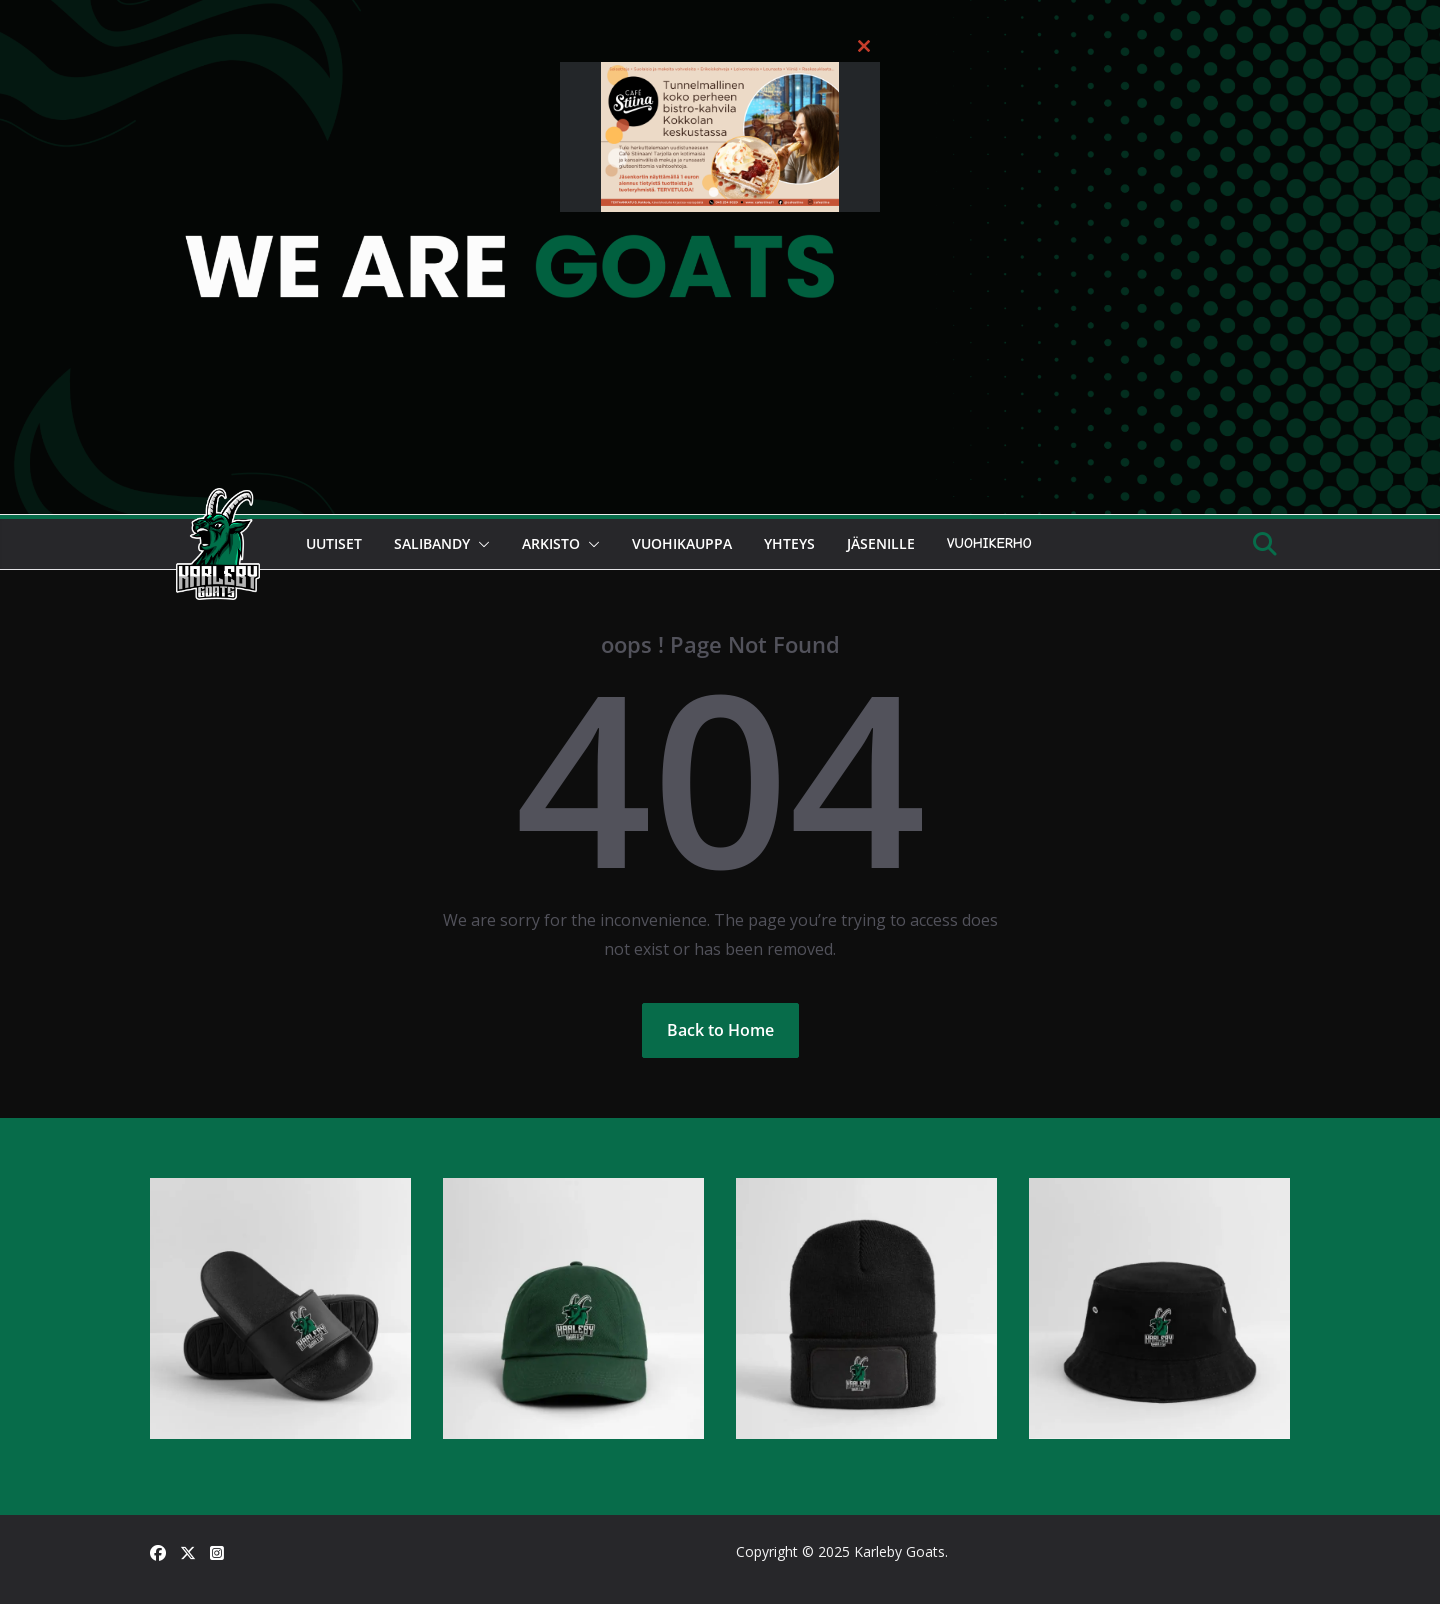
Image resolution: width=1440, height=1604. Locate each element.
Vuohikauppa (682, 543)
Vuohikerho (989, 543)
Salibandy (432, 543)
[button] (480, 544)
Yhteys (789, 543)
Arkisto (551, 543)
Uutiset (334, 543)
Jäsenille (881, 543)
